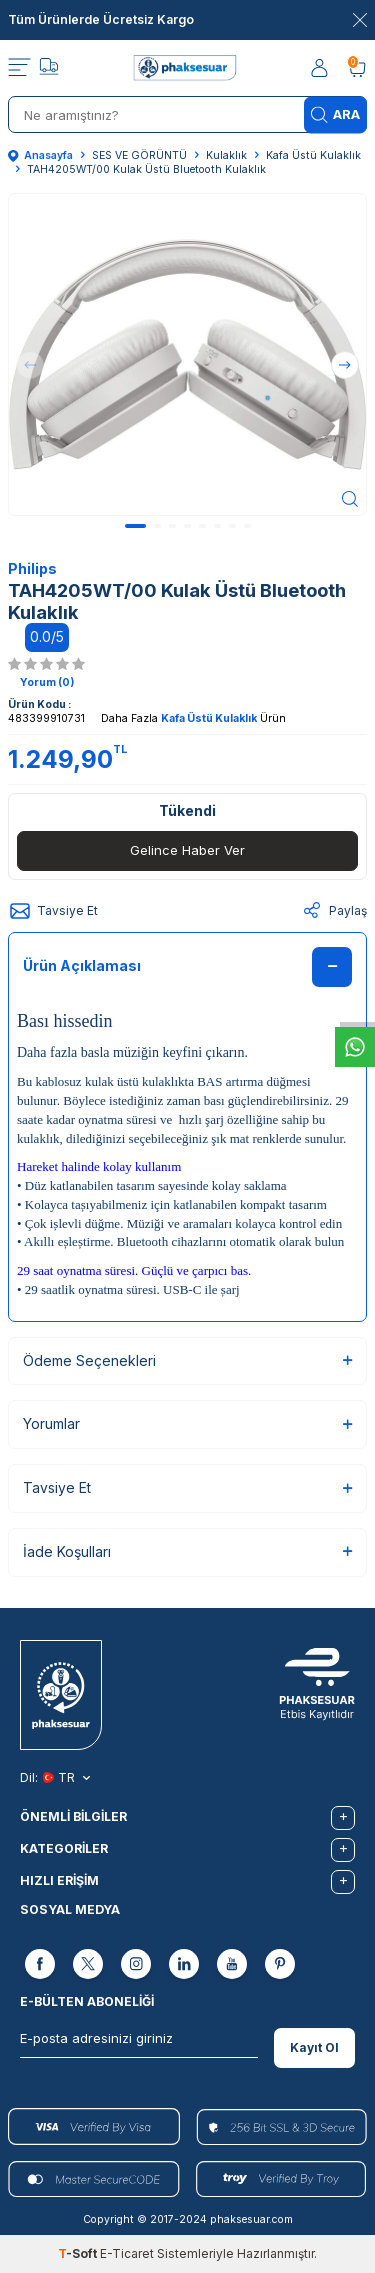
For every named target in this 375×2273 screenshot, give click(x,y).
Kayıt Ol (314, 2047)
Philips (32, 568)
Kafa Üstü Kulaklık (313, 155)
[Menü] (19, 68)
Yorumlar (187, 1423)
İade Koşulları (187, 1551)
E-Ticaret (127, 2253)
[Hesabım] (321, 68)
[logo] (187, 68)
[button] (135, 526)
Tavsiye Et (53, 911)
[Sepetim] (357, 68)
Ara (335, 114)
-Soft (79, 2253)
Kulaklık (226, 155)
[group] (187, 354)
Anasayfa (40, 155)
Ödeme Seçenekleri (187, 1360)
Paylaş (333, 911)
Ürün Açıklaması (187, 967)
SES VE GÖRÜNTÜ (139, 155)
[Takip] (49, 69)
